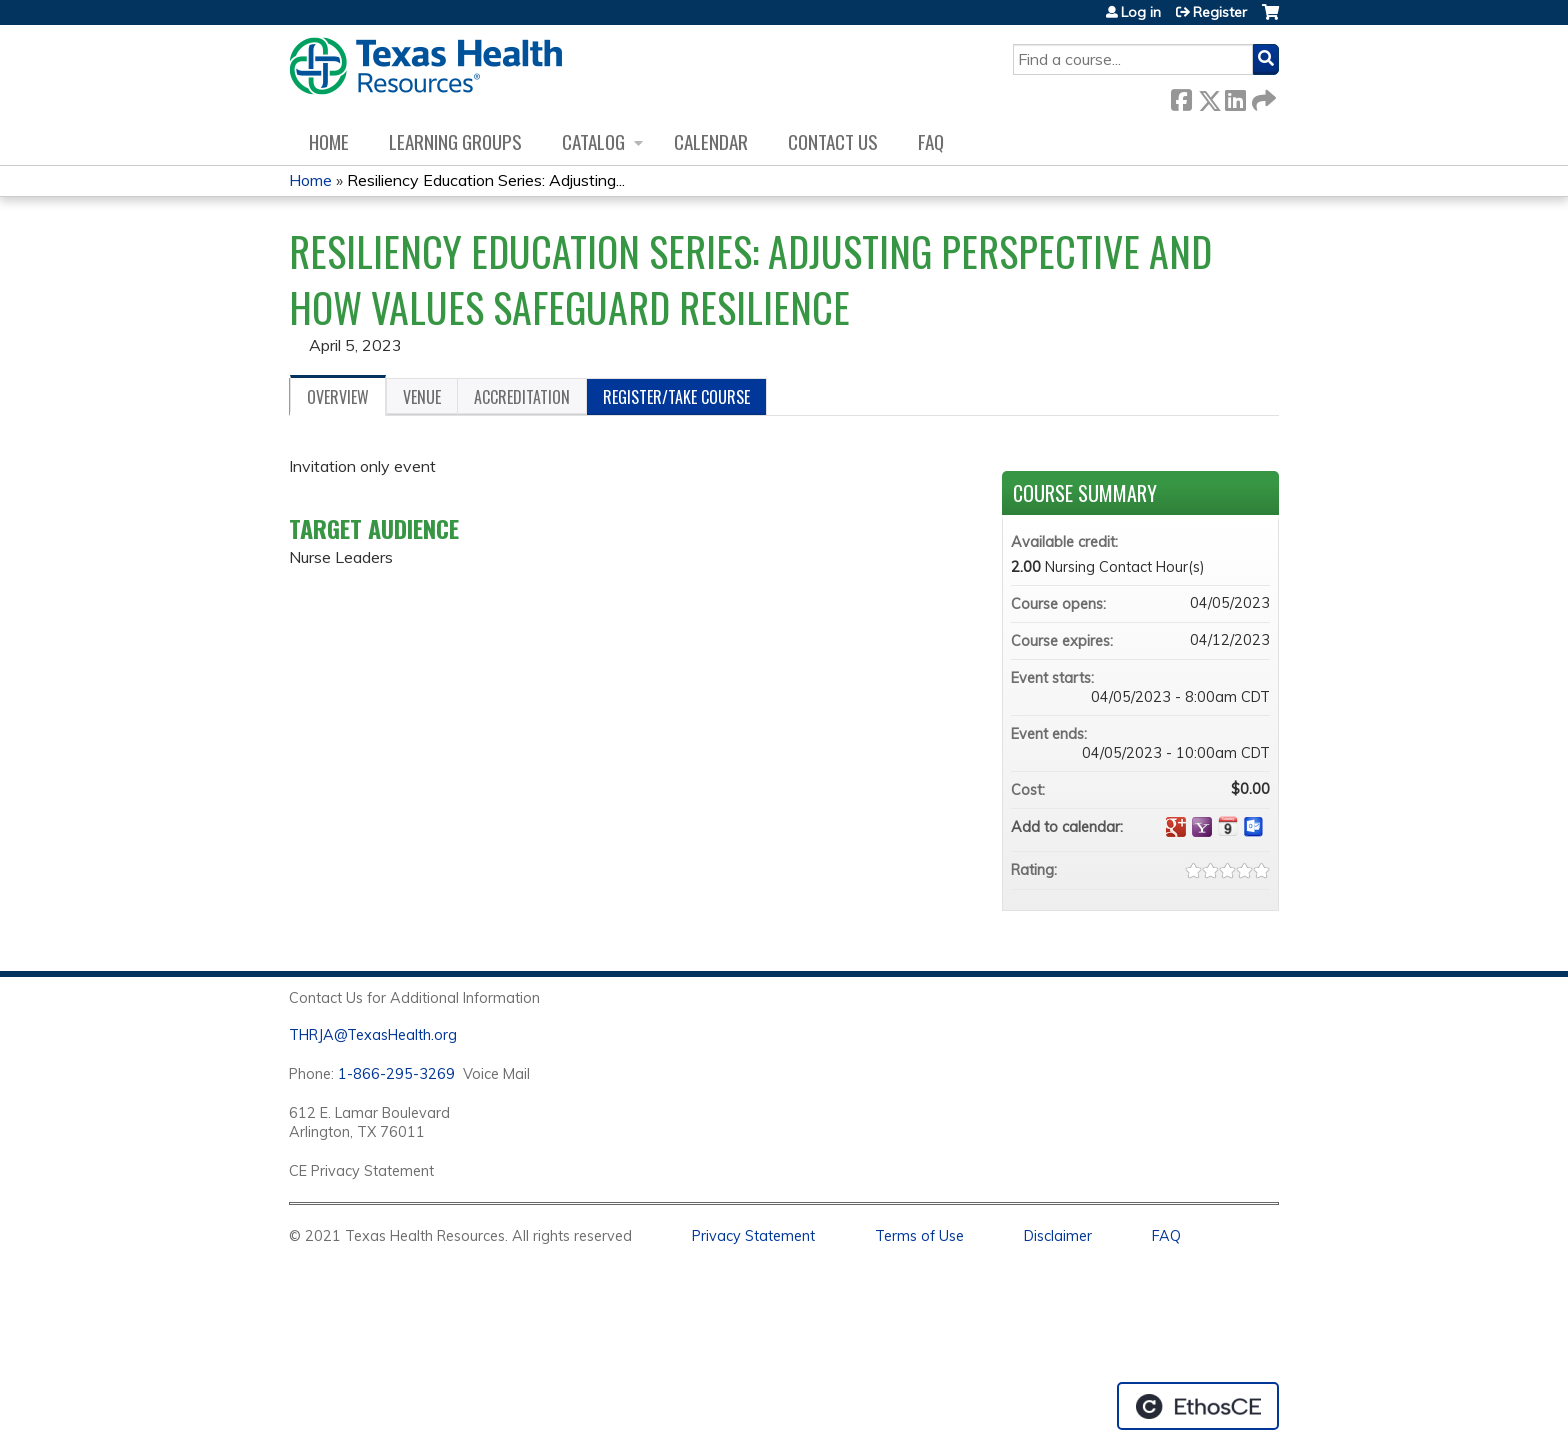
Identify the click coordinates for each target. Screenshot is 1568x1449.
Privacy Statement (753, 1236)
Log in (1141, 12)
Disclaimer (1058, 1236)
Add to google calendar (1176, 827)
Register (1220, 12)
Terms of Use (919, 1236)
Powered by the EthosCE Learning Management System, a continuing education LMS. (1198, 1406)
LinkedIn (1235, 96)
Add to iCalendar (1228, 826)
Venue (422, 397)
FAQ (931, 141)
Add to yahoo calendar (1202, 827)
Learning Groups (455, 141)
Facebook (1181, 96)
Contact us (833, 141)
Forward (1262, 96)
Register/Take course (676, 397)
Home (329, 141)
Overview (338, 397)
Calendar (711, 141)
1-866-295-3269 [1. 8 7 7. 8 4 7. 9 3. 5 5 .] (396, 1074)
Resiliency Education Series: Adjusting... (486, 180)
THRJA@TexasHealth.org (373, 1035)
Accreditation (522, 397)
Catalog (593, 141)
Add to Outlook (1254, 827)
